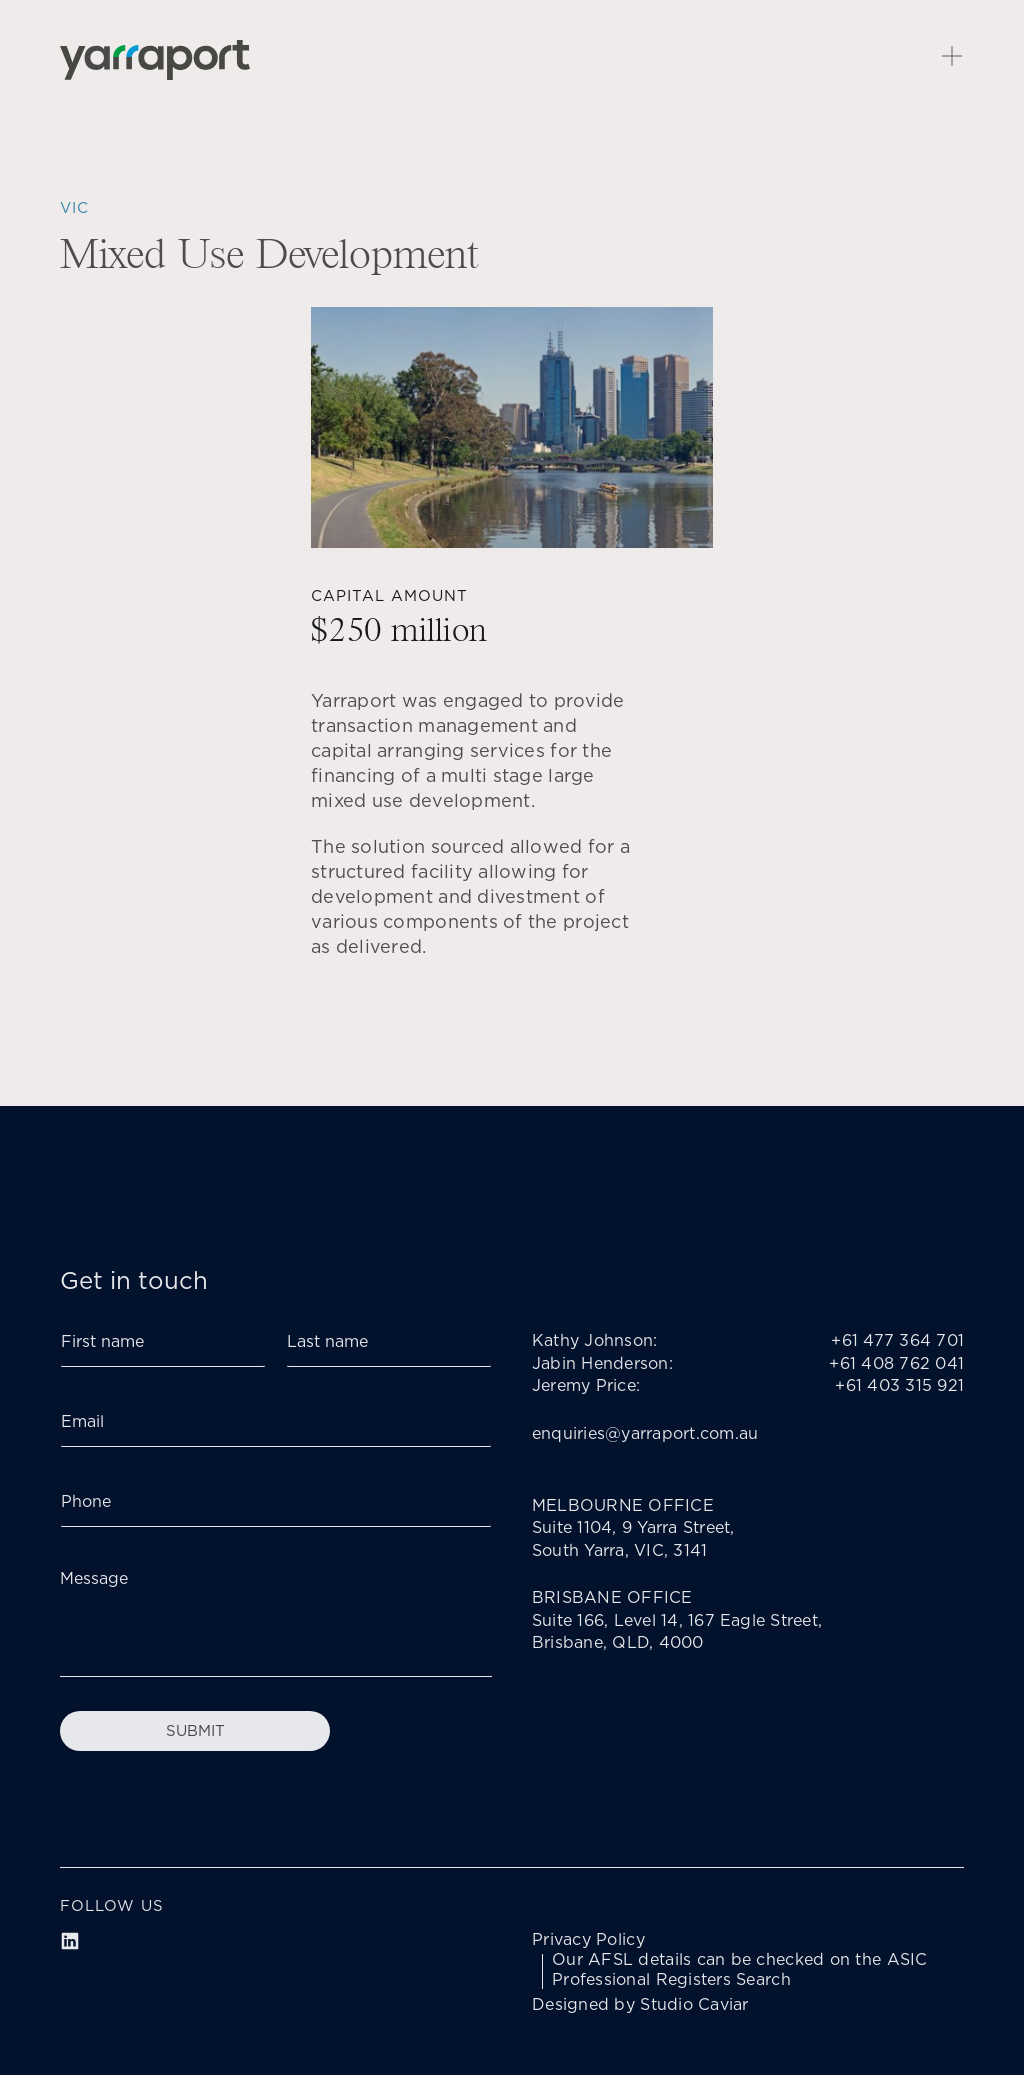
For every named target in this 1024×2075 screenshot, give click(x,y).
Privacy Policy (588, 1940)
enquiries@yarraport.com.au (645, 1434)
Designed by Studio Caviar (640, 2005)
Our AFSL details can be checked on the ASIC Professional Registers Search (740, 1970)
